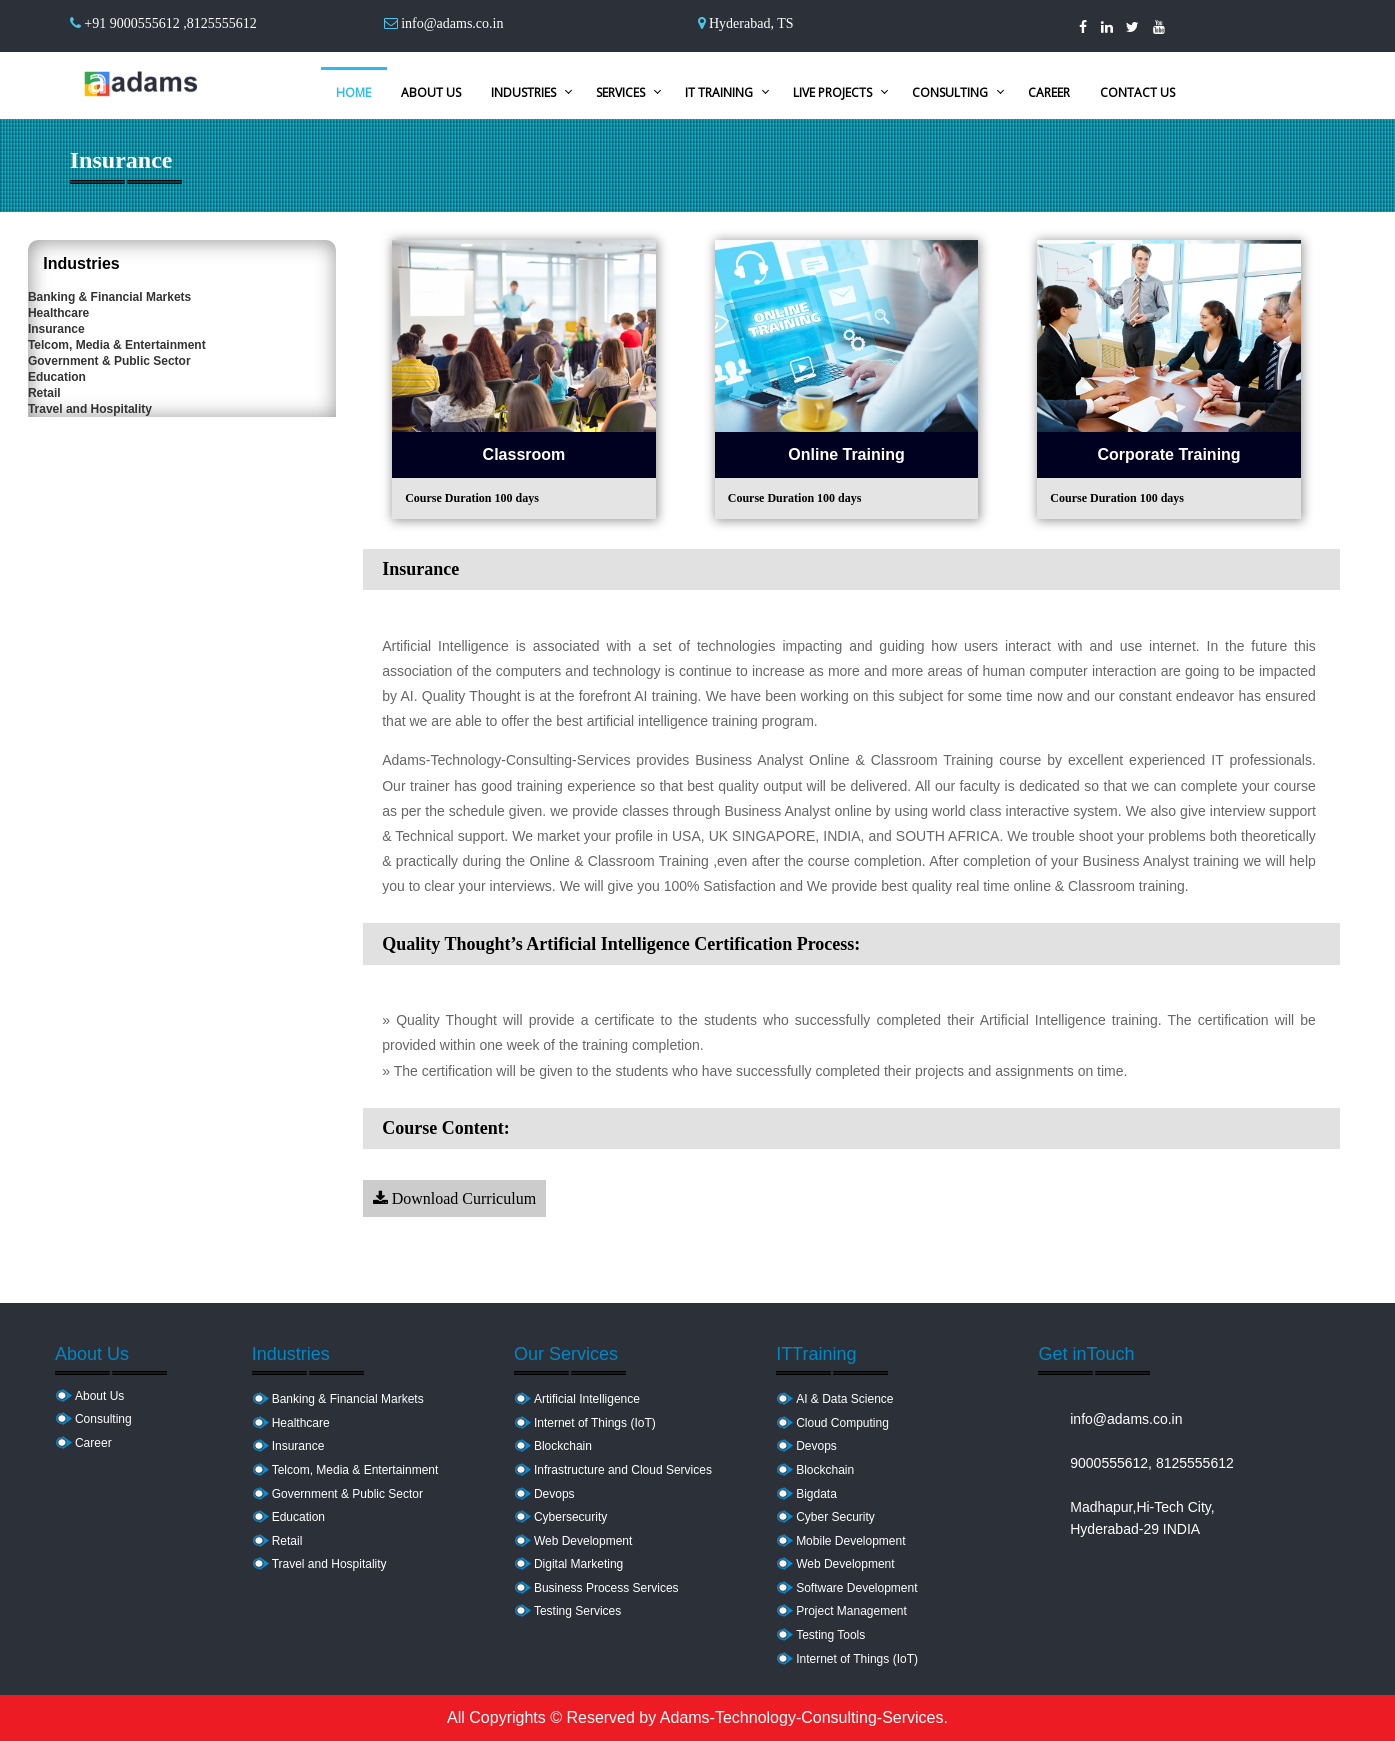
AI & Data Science (844, 1399)
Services (620, 92)
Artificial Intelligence (587, 1399)
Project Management (851, 1611)
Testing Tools (830, 1635)
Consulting (950, 92)
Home (353, 92)
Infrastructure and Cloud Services (623, 1470)
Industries (523, 92)
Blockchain (563, 1446)
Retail (66, 556)
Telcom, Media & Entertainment (139, 434)
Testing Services (577, 1611)
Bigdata (816, 1494)
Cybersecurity (570, 1517)
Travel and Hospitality (112, 596)
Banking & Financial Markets (131, 312)
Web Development (583, 1541)
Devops (554, 1494)
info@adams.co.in (452, 23)
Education (79, 515)
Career (1049, 92)
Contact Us (1137, 92)
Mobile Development (850, 1541)
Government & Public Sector (131, 475)
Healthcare (80, 353)
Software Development (856, 1588)
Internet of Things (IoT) (595, 1423)
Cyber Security (835, 1517)
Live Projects (832, 92)
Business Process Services (606, 1588)
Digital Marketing (578, 1564)
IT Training (719, 92)
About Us (431, 92)
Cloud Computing (842, 1423)
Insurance (78, 393)
